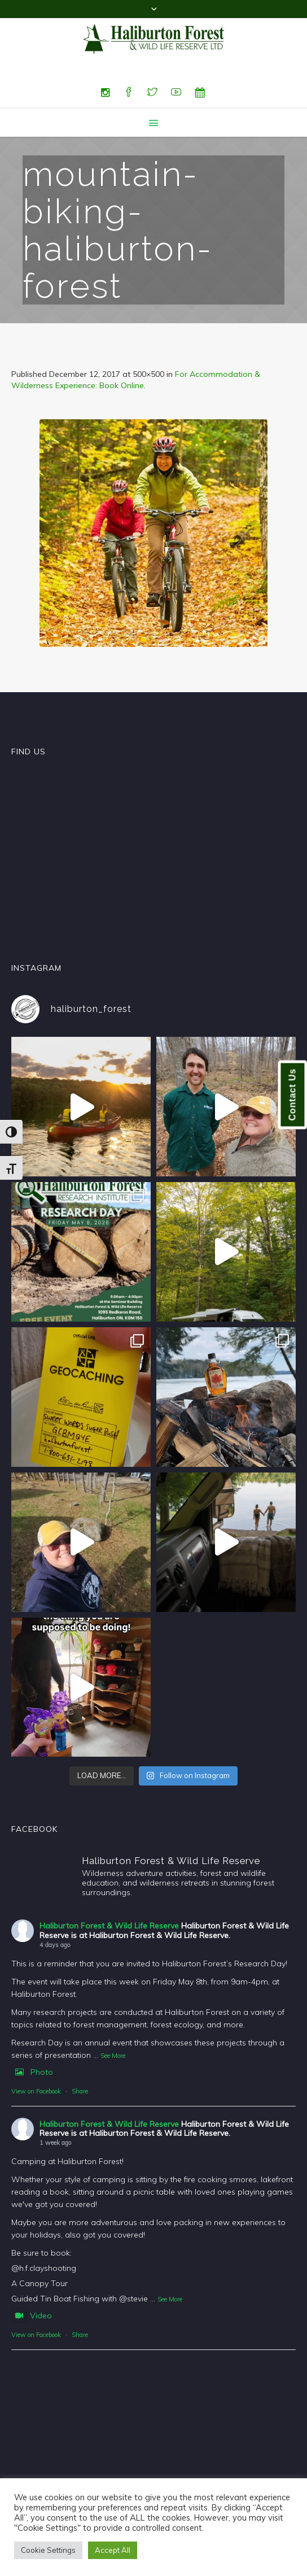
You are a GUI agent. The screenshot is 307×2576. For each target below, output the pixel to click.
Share (80, 2091)
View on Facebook (36, 2091)
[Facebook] (128, 92)
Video (31, 2315)
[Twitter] (152, 92)
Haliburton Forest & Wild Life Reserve (109, 1926)
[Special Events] (199, 92)
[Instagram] (105, 92)
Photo (32, 2072)
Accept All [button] (112, 2550)
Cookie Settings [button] (48, 2550)
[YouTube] (176, 92)
